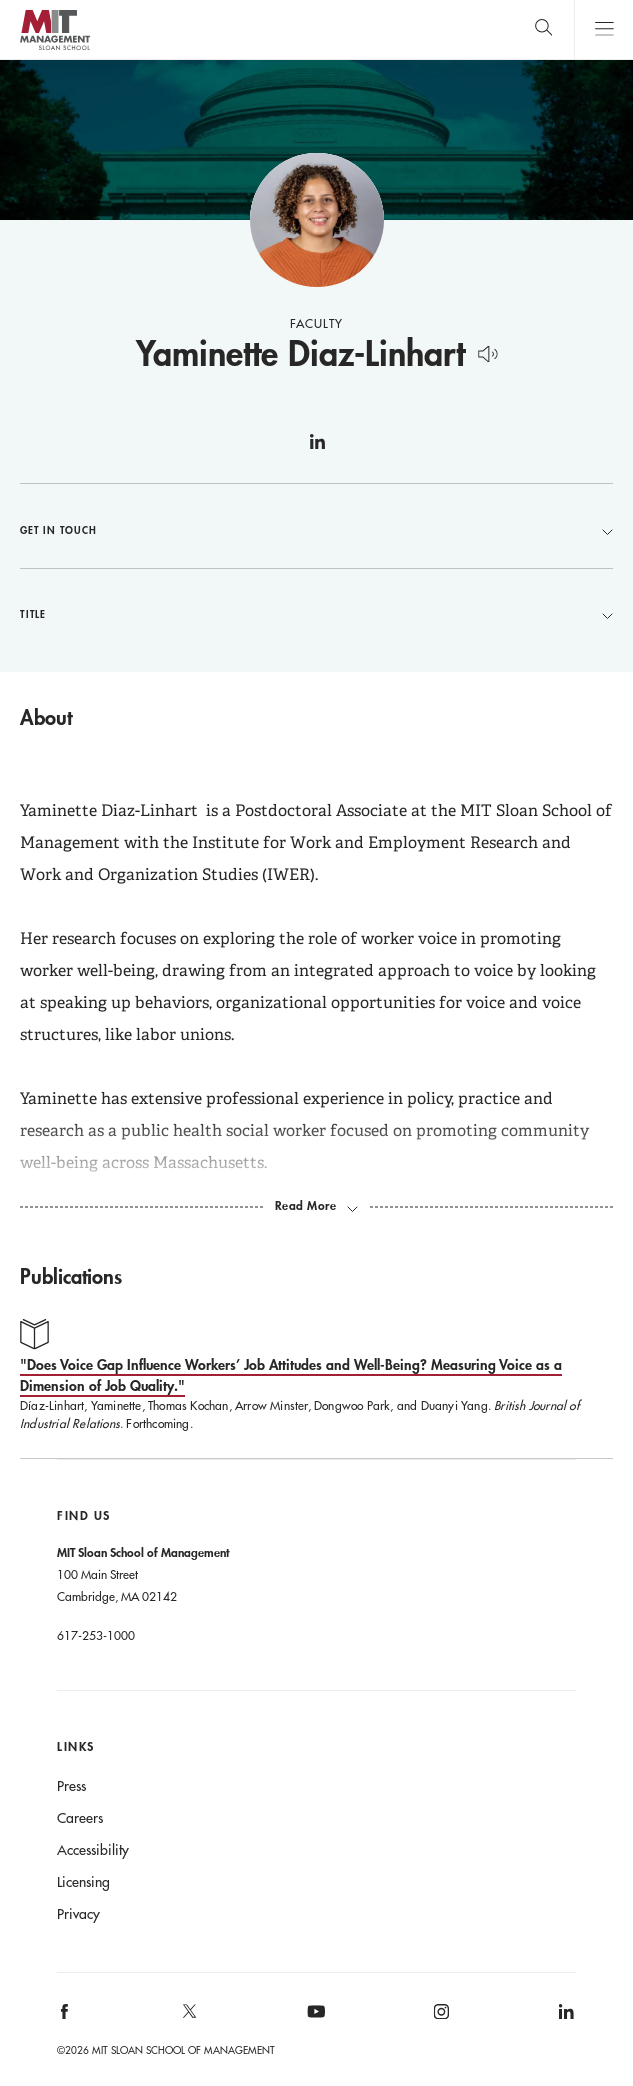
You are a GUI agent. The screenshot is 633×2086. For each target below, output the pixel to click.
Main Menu (603, 29)
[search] (543, 29)
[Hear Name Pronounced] (487, 350)
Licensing (83, 1882)
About (46, 717)
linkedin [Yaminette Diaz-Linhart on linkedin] (317, 450)
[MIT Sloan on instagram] (439, 2018)
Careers (80, 1818)
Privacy (78, 1914)
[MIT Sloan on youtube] (313, 2022)
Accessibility (93, 1850)
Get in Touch (316, 530)
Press (71, 1786)
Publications (71, 1276)
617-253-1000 (96, 1635)
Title (316, 614)
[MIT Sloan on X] (189, 2018)
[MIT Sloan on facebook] (66, 2018)
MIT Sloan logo (54, 49)
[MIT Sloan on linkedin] (564, 2018)
